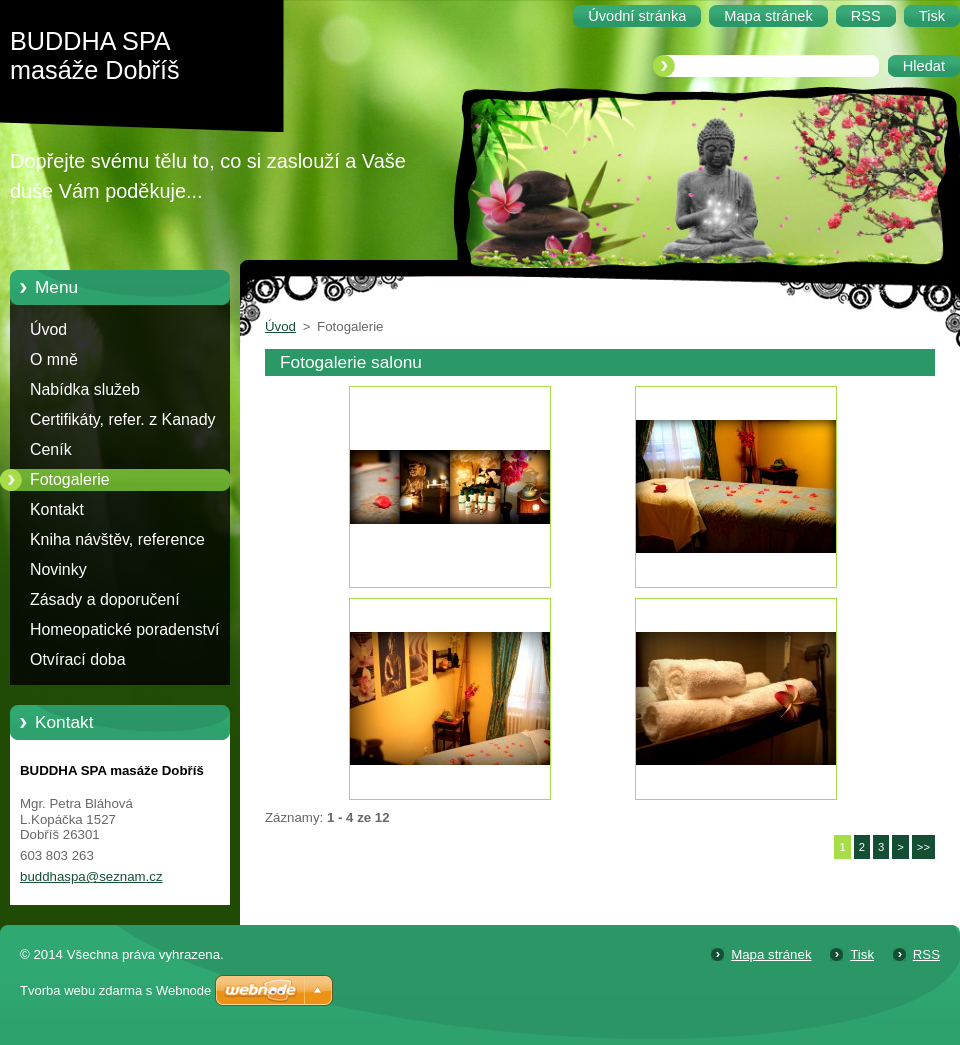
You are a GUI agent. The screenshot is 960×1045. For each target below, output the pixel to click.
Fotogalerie (70, 479)
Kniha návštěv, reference (117, 539)
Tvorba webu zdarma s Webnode (115, 990)
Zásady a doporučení (105, 599)
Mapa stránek (771, 954)
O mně (54, 359)
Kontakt (57, 509)
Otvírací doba (78, 659)
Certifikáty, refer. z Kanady (123, 419)
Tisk (862, 954)
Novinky (58, 569)
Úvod (48, 329)
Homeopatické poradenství (124, 629)
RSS (926, 954)
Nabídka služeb (85, 389)
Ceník (51, 449)
